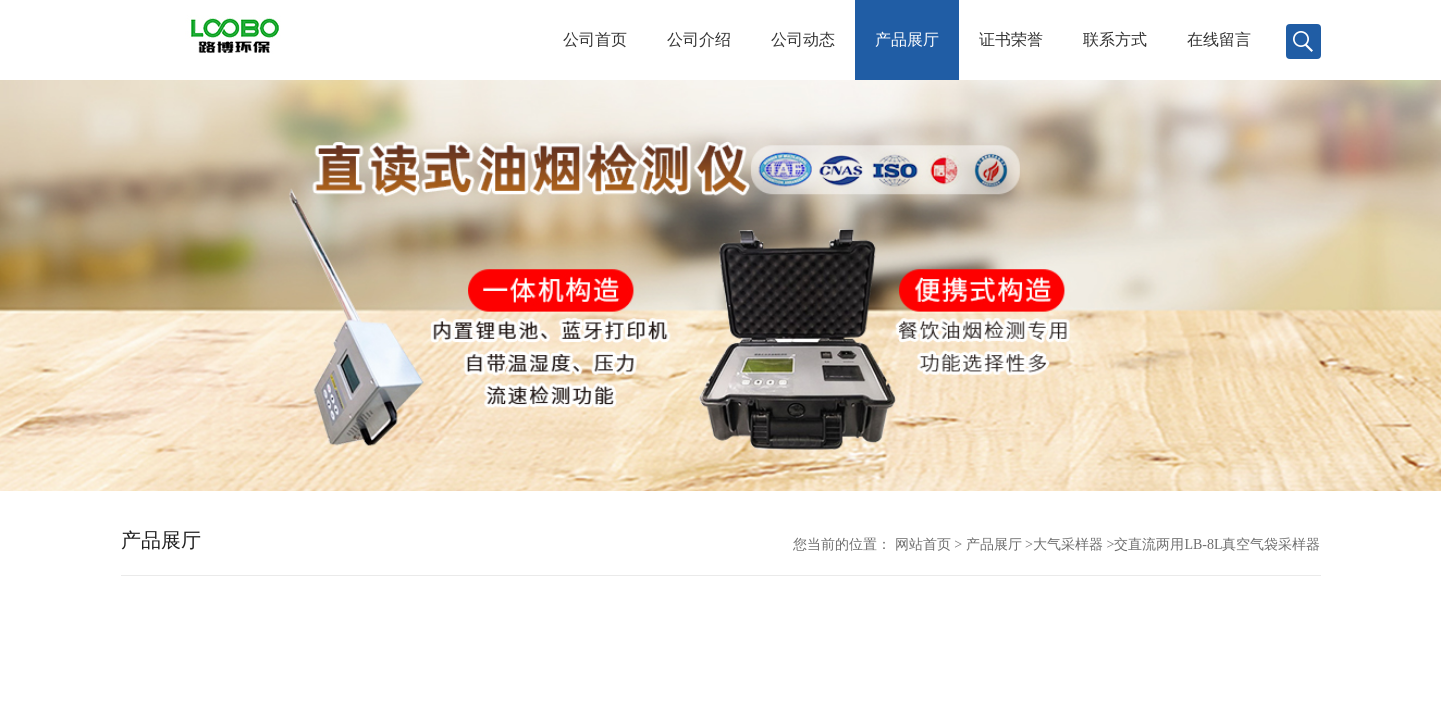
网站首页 (923, 544)
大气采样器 (1068, 544)
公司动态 (803, 39)
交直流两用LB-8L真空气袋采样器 (1217, 544)
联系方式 (1115, 39)
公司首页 (595, 39)
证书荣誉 (1011, 39)
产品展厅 (907, 39)
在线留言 (1219, 39)
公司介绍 (699, 39)
